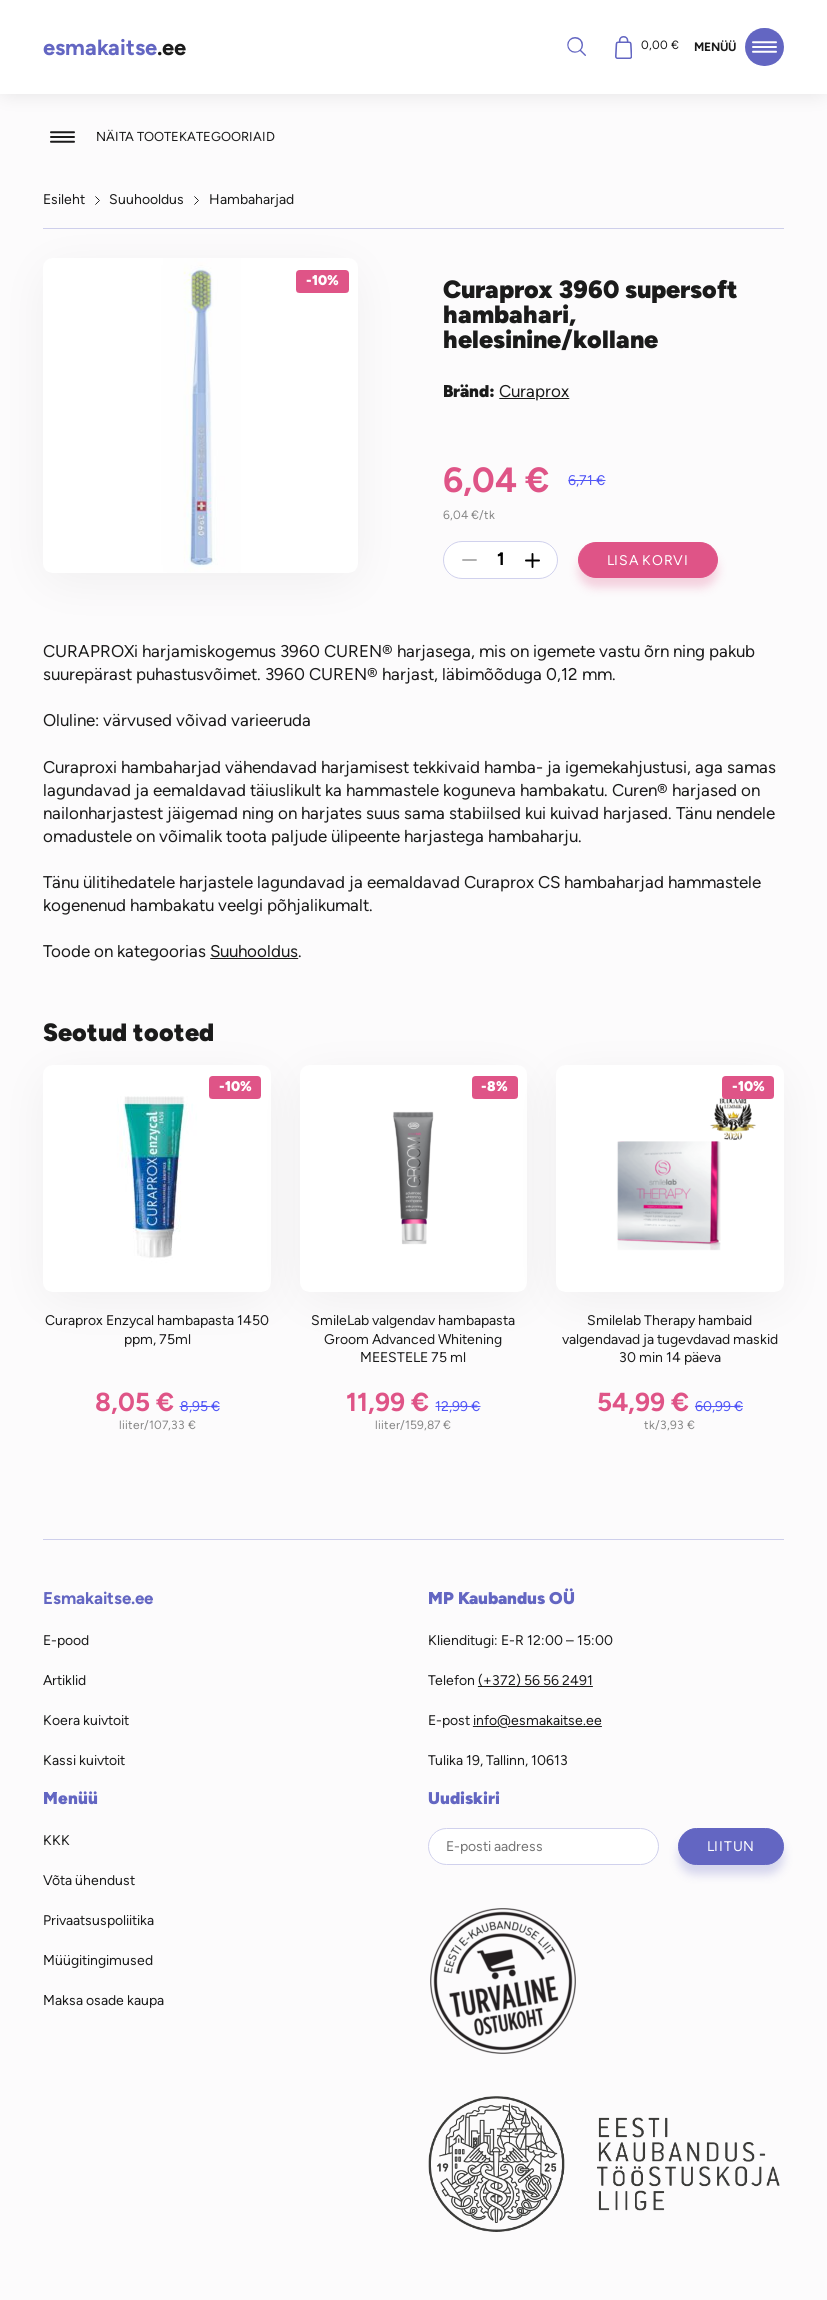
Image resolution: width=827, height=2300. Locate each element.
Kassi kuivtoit (84, 1760)
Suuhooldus (146, 199)
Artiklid (64, 1680)
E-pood (66, 1640)
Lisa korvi (648, 560)
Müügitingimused (98, 1960)
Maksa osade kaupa (103, 2000)
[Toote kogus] (501, 560)
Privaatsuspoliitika (98, 1920)
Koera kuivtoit (86, 1720)
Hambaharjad (251, 199)
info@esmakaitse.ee (537, 1720)
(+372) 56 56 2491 (535, 1680)
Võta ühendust (89, 1880)
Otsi (576, 46)
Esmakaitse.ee (98, 1598)
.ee (114, 47)
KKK (56, 1840)
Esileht (64, 199)
